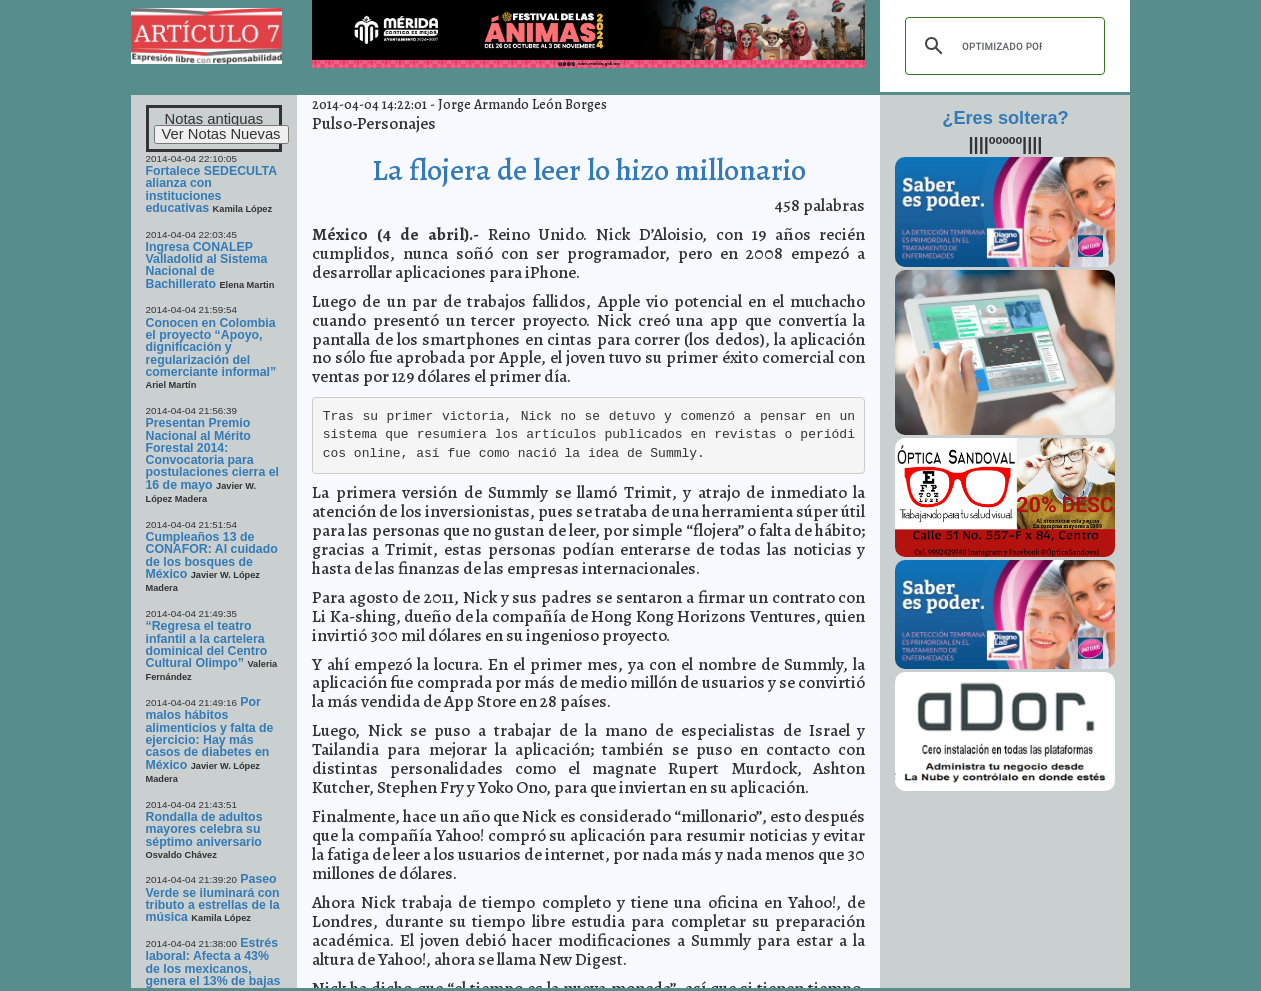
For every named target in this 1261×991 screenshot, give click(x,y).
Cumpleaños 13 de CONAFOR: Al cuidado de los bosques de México (212, 555)
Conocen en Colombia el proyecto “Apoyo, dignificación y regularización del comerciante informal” (211, 347)
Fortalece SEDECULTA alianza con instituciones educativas (211, 189)
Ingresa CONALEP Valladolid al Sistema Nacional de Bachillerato (207, 265)
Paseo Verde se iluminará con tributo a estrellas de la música (213, 898)
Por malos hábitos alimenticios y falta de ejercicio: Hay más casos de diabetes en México (210, 733)
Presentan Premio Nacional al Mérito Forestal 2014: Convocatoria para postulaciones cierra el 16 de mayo (212, 454)
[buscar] (1002, 46)
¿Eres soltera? (1005, 118)
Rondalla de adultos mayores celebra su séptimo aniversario (204, 829)
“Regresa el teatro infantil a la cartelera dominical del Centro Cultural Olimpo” (207, 644)
